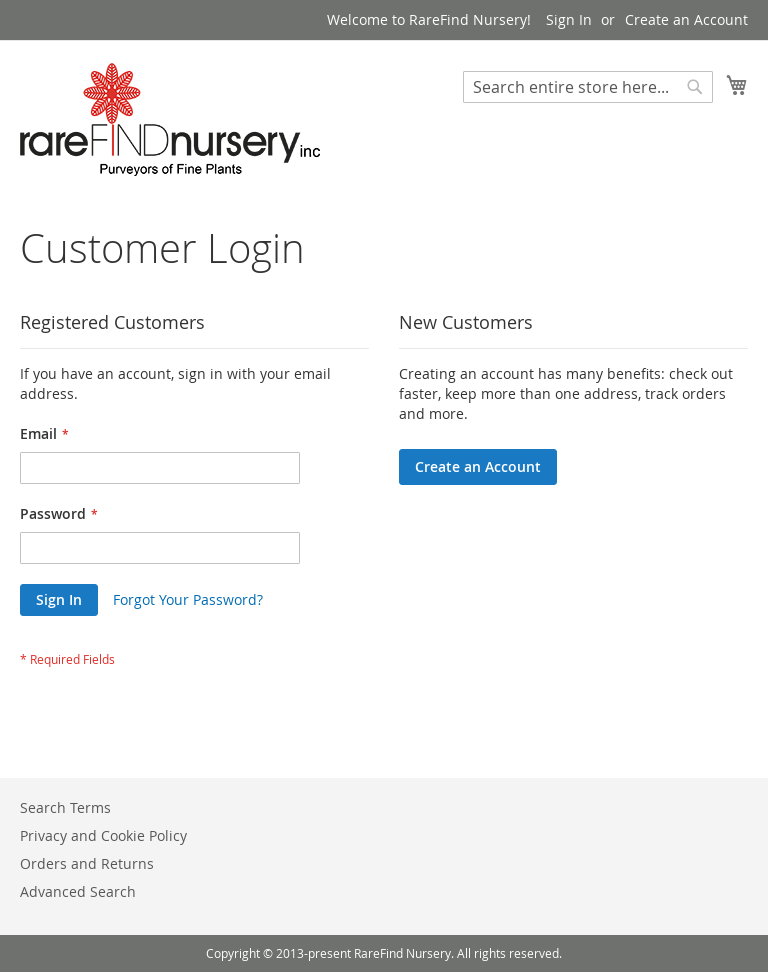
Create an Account (686, 19)
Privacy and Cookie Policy (103, 835)
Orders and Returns (87, 863)
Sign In (569, 19)
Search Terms (65, 807)
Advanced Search (78, 891)
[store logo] (170, 119)
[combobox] (588, 87)
